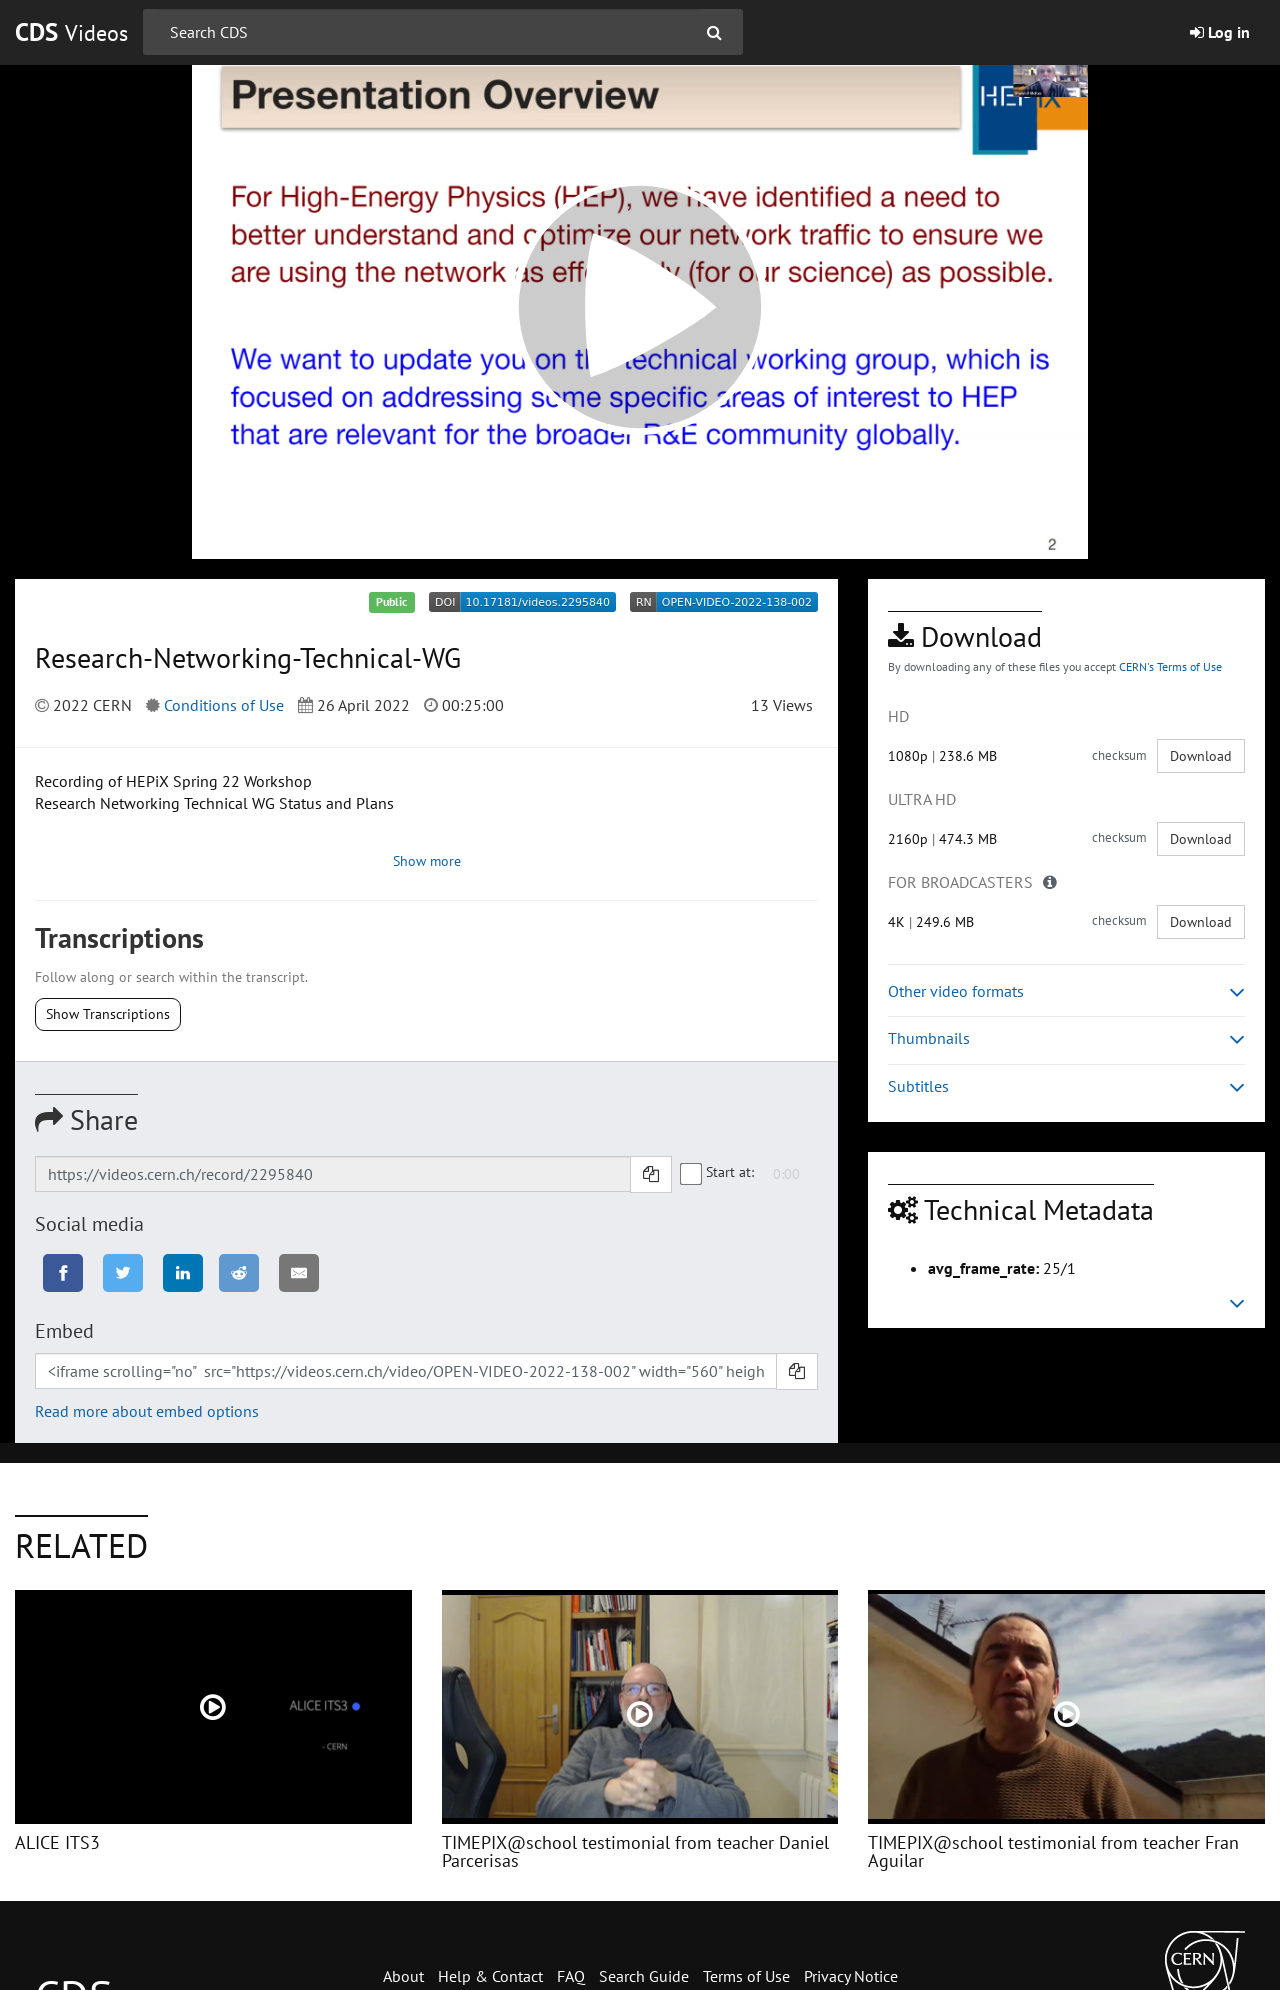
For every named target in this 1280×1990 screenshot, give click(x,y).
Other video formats (1066, 991)
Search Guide (644, 1976)
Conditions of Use (224, 705)
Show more (427, 861)
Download (1201, 756)
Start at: (718, 1172)
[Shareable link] (333, 1174)
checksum (1119, 755)
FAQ (571, 1976)
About (403, 1976)
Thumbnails (1066, 1038)
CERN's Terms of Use (1170, 666)
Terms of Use (746, 1976)
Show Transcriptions (108, 1014)
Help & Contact (490, 1976)
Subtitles (1066, 1086)
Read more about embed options (147, 1411)
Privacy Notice (851, 1976)
